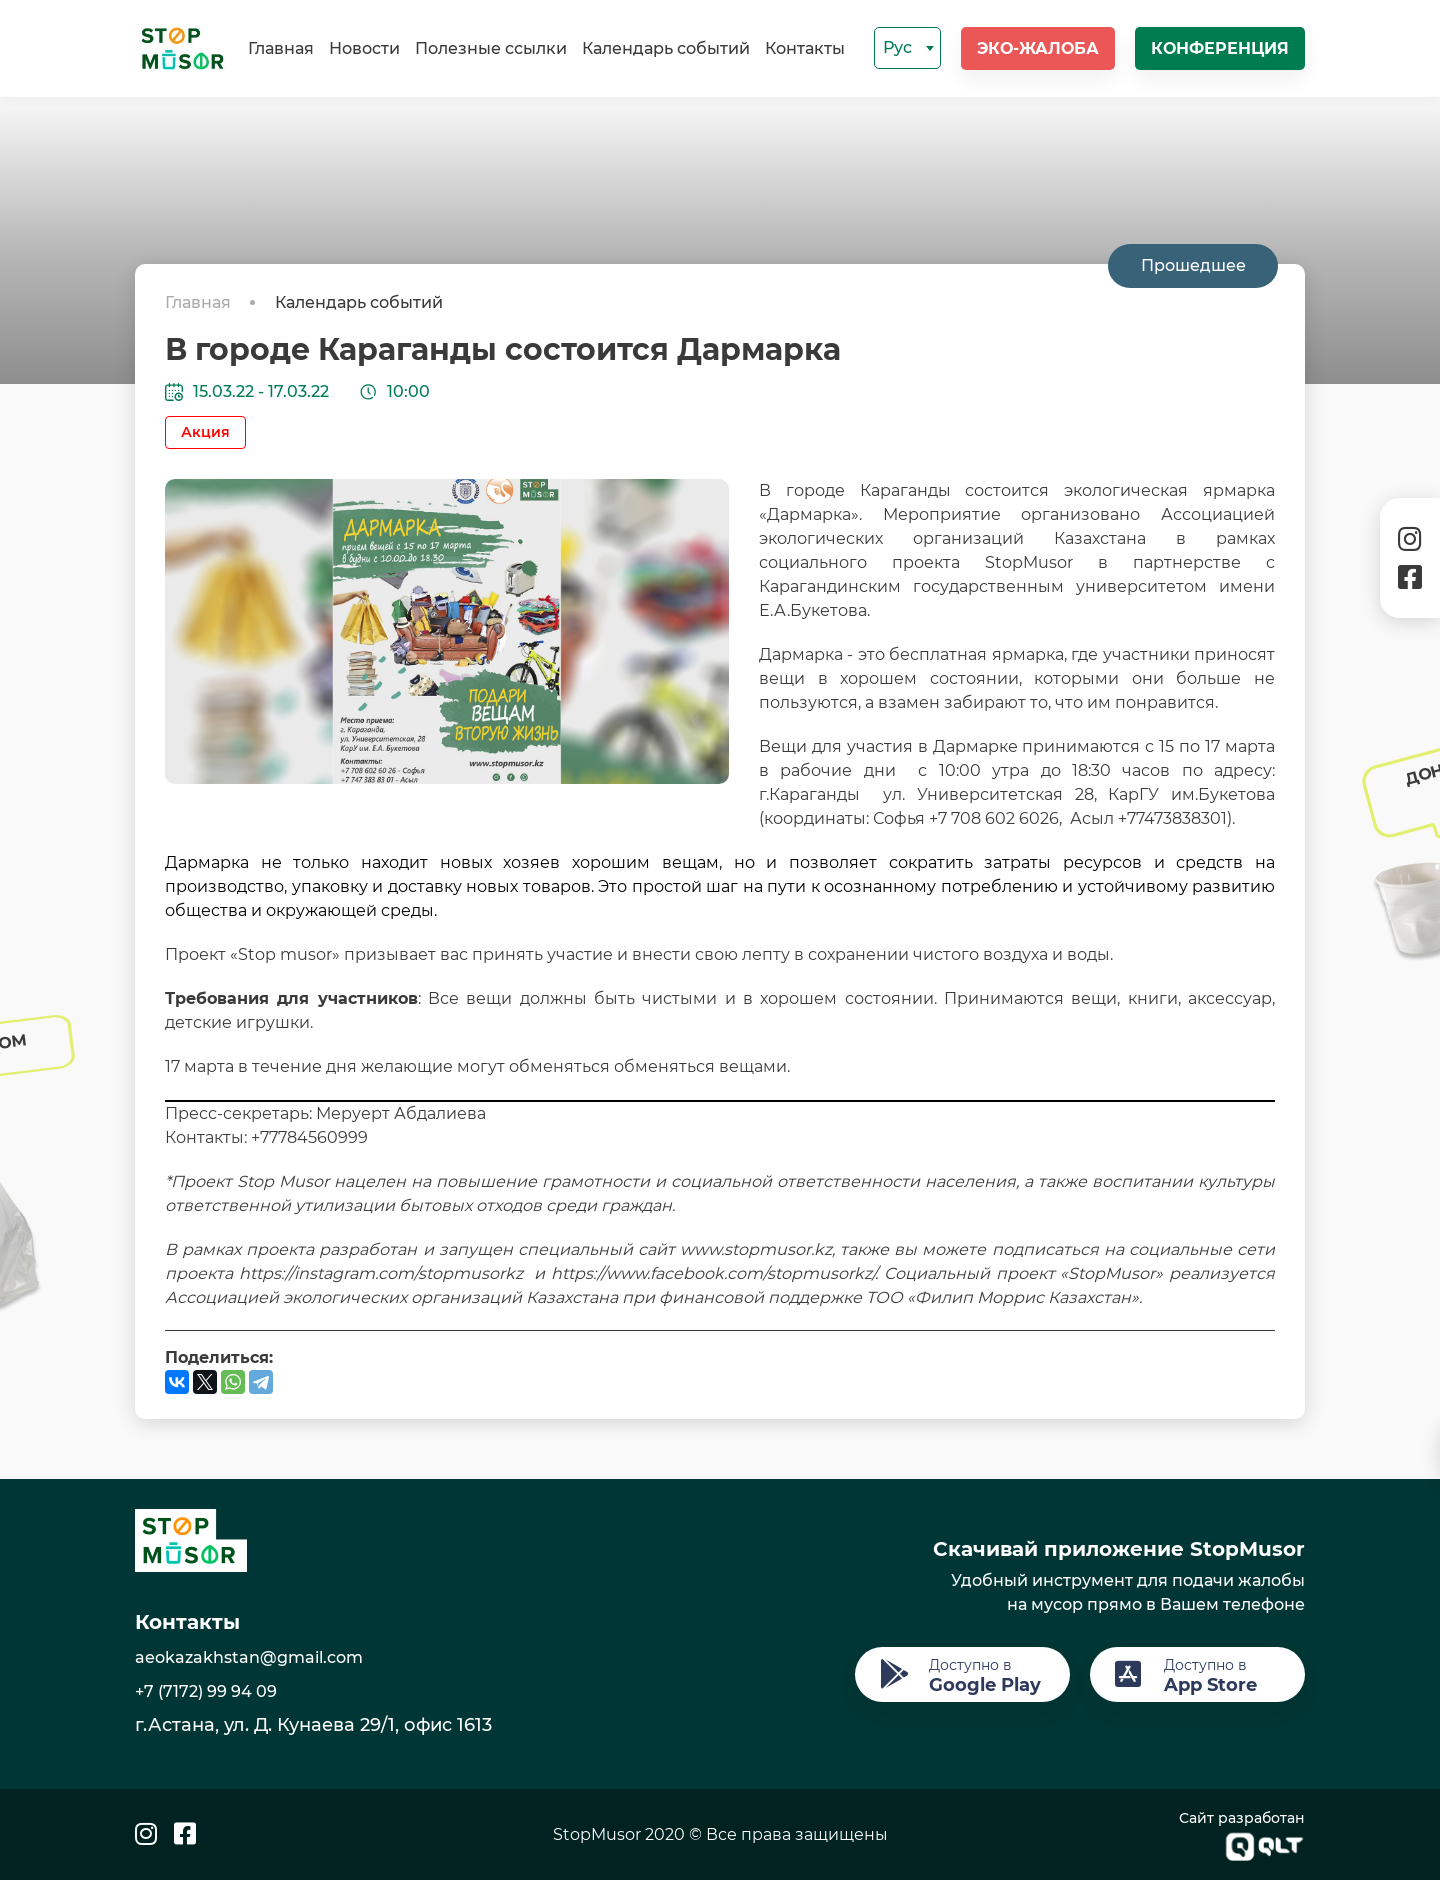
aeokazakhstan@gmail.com (249, 1657)
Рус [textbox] (897, 47)
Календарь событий (666, 48)
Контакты (805, 48)
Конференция (1220, 48)
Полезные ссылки (491, 48)
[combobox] (907, 48)
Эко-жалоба (1038, 48)
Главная (281, 48)
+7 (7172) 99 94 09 (206, 1691)
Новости (364, 48)
